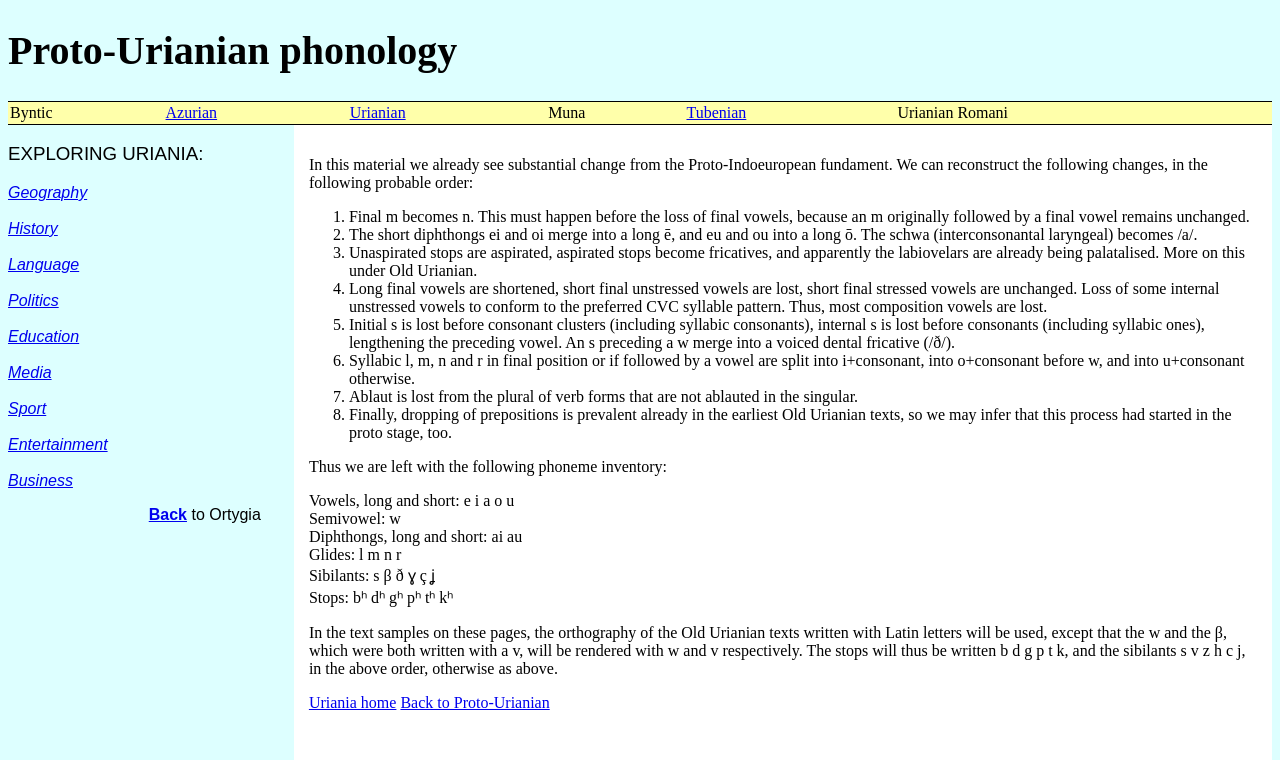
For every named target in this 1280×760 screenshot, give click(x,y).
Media (30, 372)
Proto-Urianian (138, 50)
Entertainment (58, 444)
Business (40, 480)
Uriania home (353, 702)
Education (43, 336)
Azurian (192, 112)
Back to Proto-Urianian (474, 702)
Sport (27, 408)
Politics (33, 300)
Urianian (378, 112)
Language (43, 264)
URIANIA (160, 153)
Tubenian (716, 112)
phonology (363, 50)
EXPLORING (65, 153)
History (33, 228)
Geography (47, 192)
